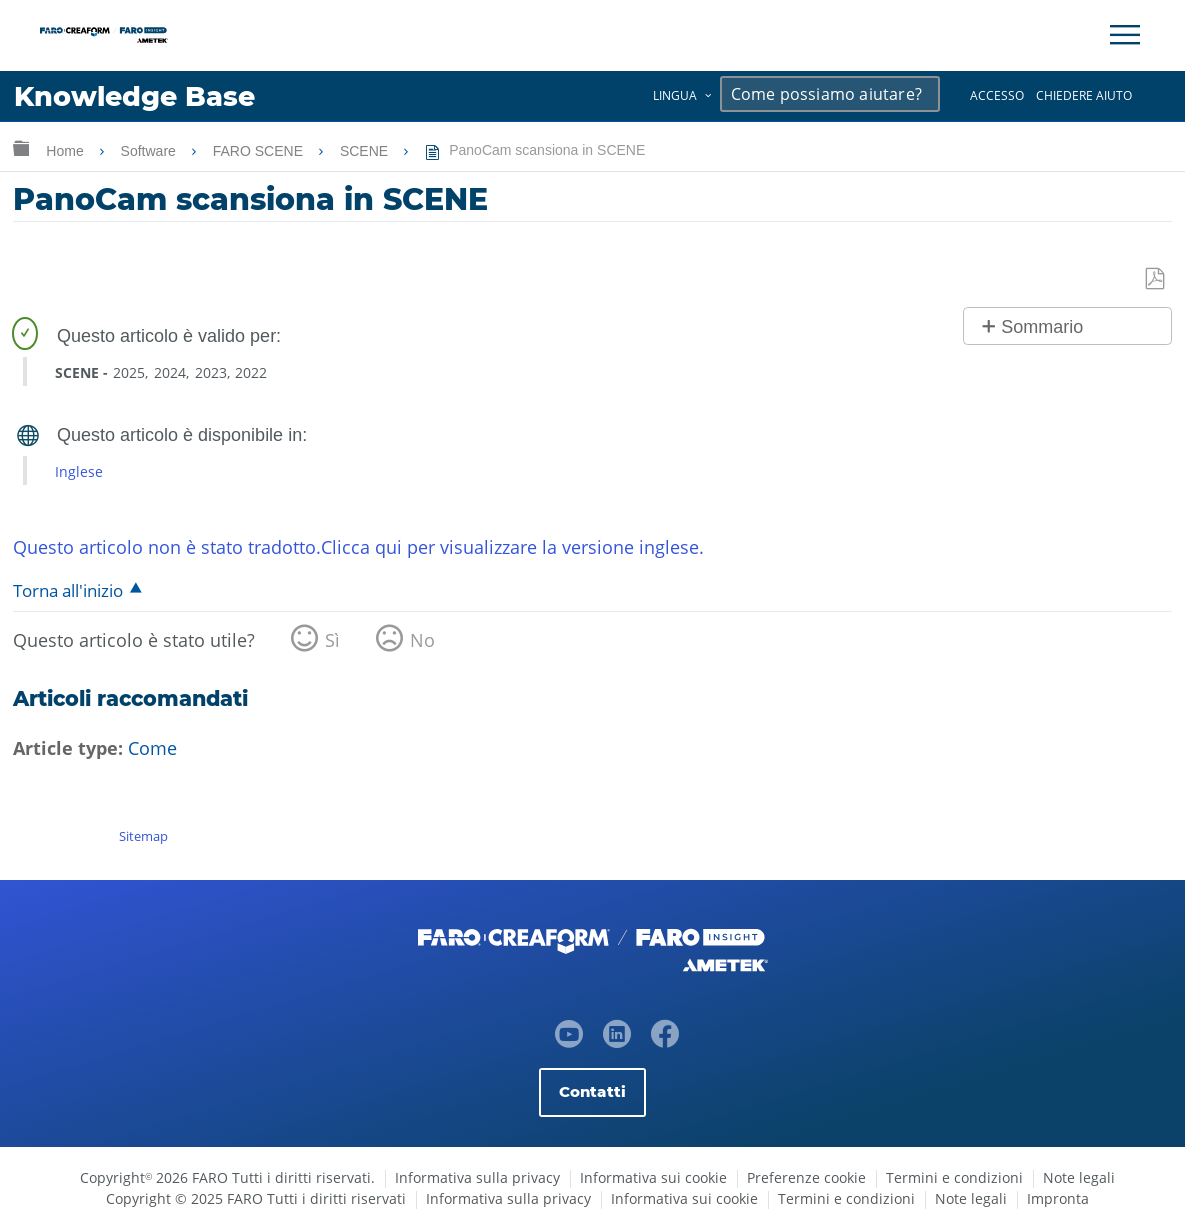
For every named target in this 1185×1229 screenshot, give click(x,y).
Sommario (1042, 327)
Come (152, 748)
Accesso (997, 95)
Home (66, 151)
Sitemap (143, 836)
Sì (332, 640)
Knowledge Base (134, 96)
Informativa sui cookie (653, 1177)
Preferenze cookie (806, 1177)
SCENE (366, 151)
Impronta (1058, 1198)
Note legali (1079, 1177)
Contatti (592, 1091)
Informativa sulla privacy (477, 1177)
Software (150, 151)
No (422, 640)
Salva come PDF (1156, 279)
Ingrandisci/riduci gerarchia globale (21, 147)
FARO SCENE (260, 151)
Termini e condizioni (954, 1177)
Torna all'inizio (68, 590)
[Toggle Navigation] (1125, 35)
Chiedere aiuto (1084, 95)
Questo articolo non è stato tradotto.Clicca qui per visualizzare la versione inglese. (358, 547)
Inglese (79, 471)
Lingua (675, 95)
